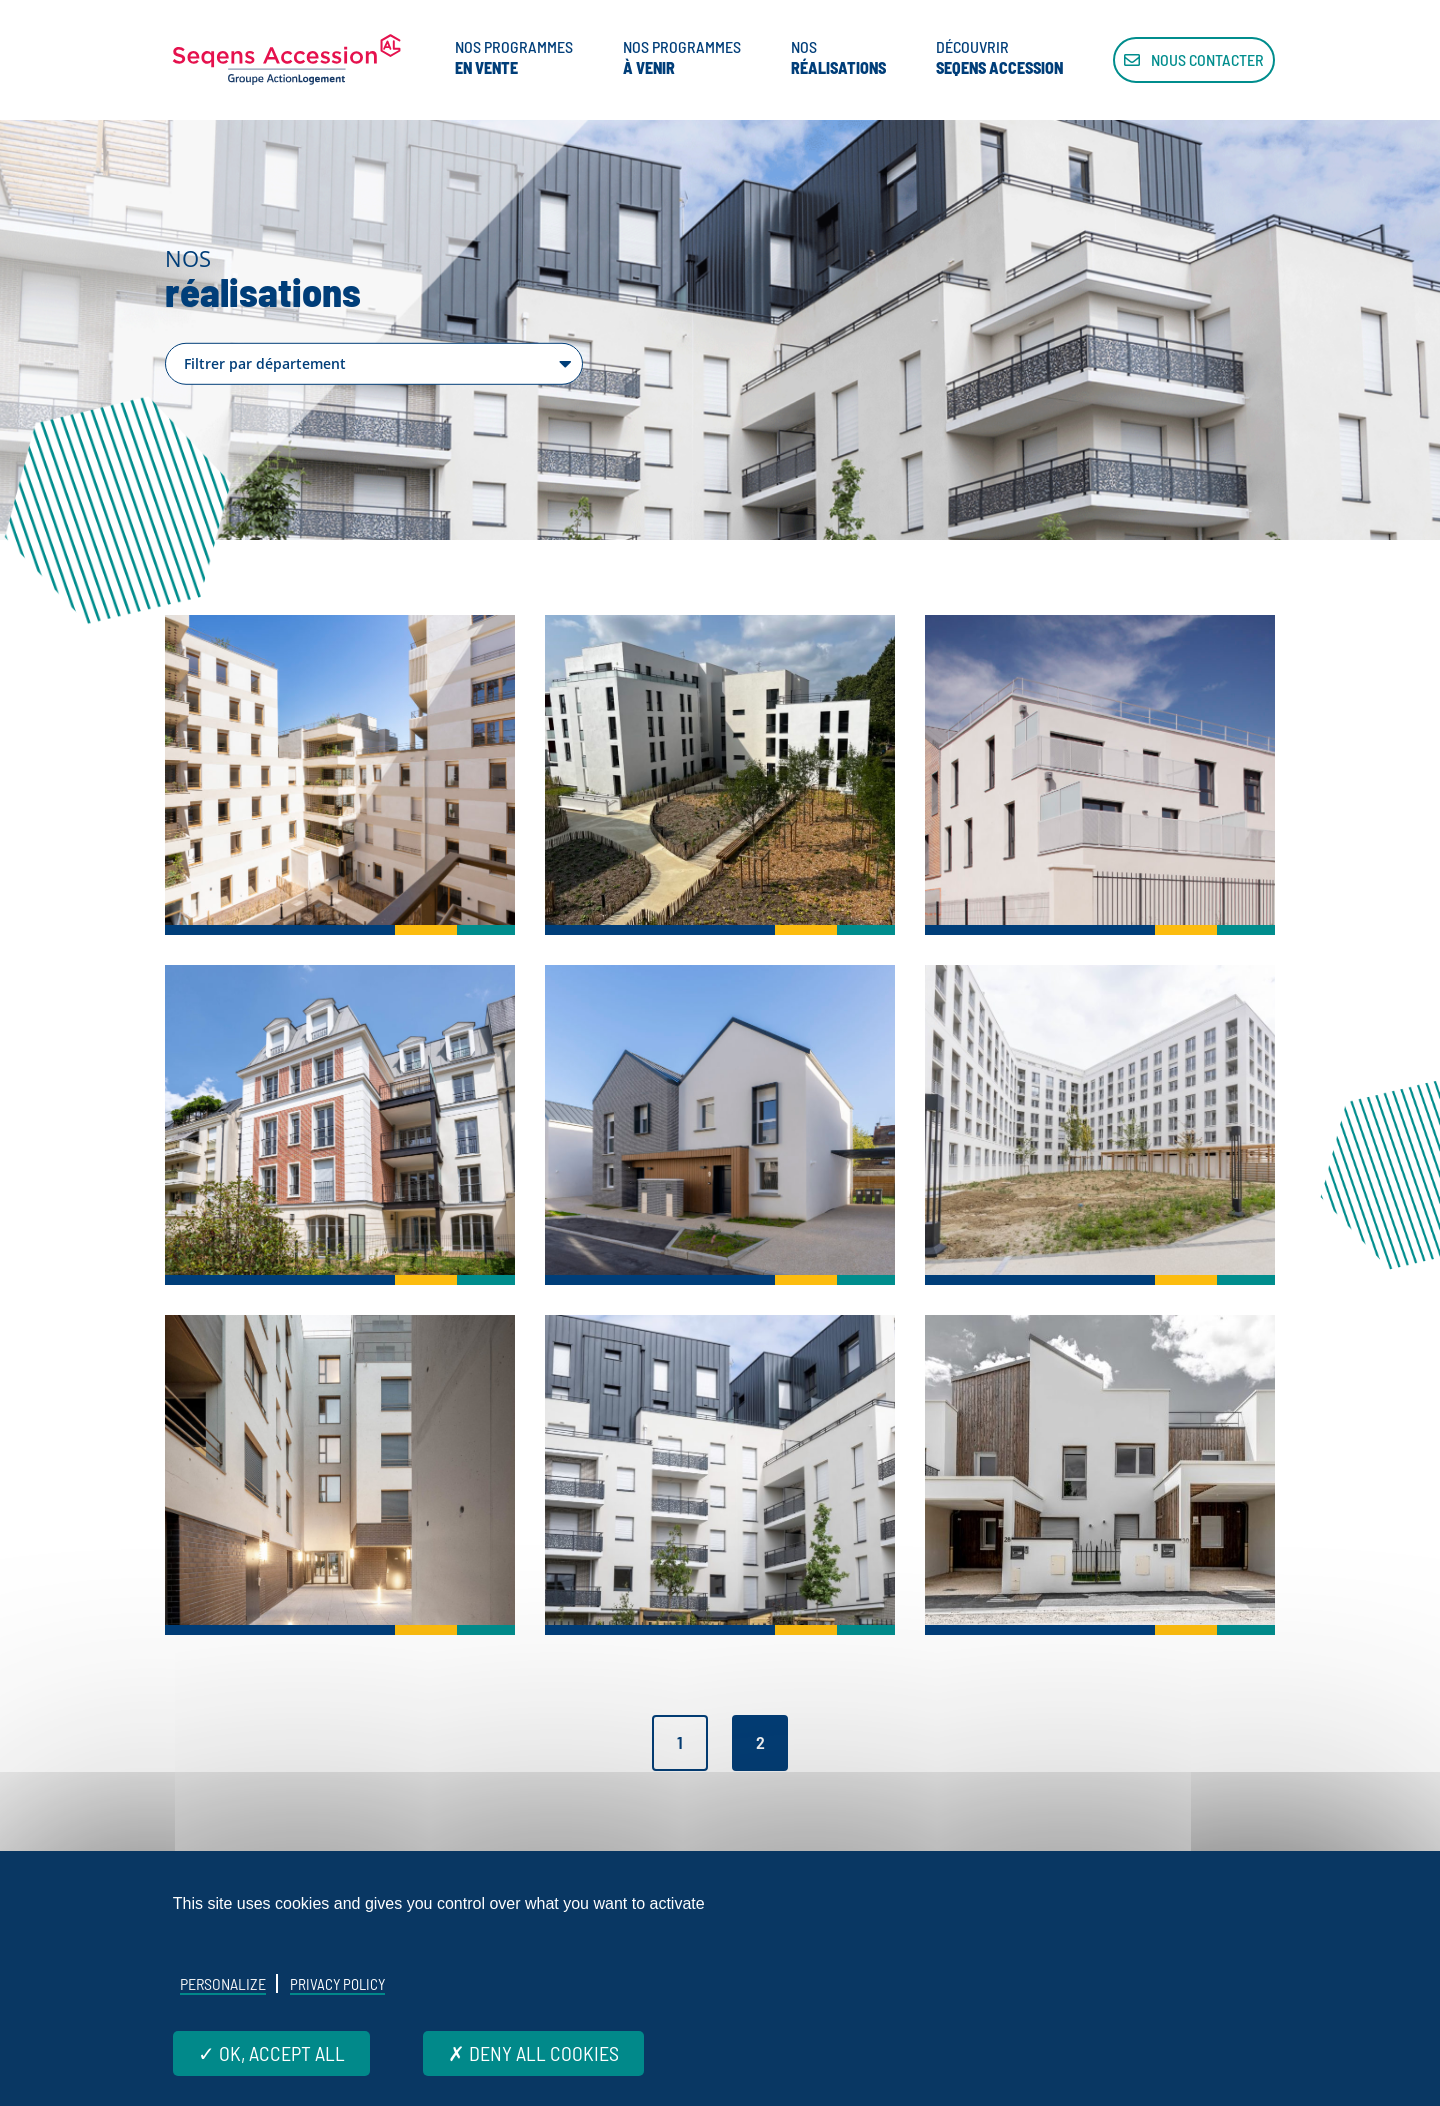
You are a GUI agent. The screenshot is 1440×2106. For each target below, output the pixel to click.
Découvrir (999, 58)
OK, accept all (271, 2053)
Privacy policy (337, 1984)
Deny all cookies (533, 2053)
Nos (838, 58)
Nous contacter (1194, 59)
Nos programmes (514, 58)
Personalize (223, 1983)
